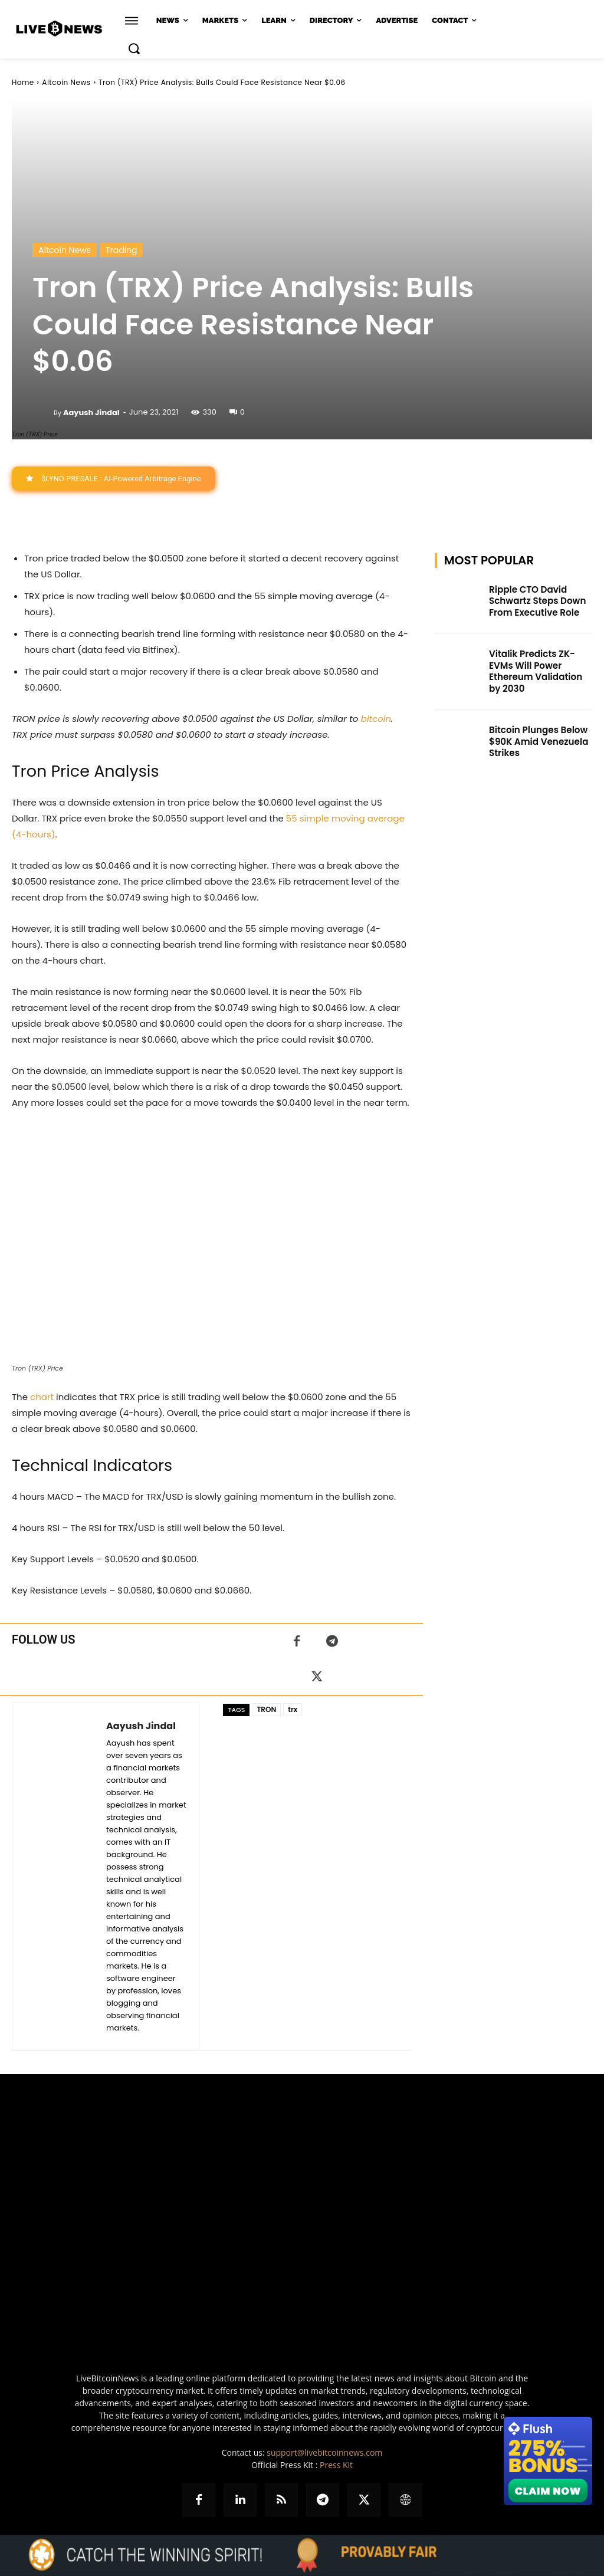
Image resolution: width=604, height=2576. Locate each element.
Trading (121, 250)
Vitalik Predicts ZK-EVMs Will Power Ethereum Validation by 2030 (539, 662)
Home (23, 82)
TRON (266, 1709)
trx (292, 1709)
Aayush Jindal (91, 412)
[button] (133, 48)
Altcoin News (66, 82)
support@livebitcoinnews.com (324, 2452)
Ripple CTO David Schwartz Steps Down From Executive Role (534, 599)
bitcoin (376, 718)
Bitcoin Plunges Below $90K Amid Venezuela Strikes (535, 724)
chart (42, 1397)
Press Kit (336, 2464)
